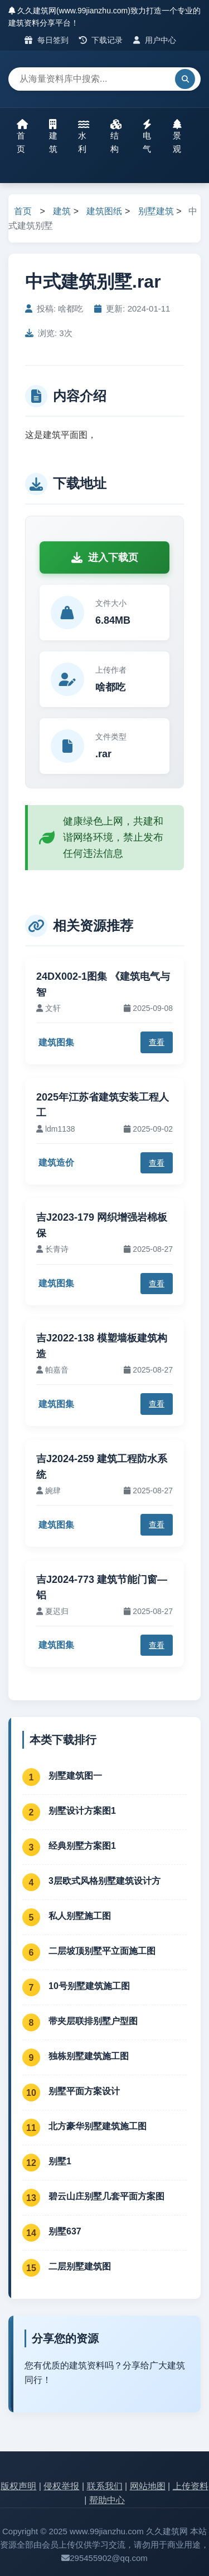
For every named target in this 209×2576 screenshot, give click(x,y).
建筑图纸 (104, 211)
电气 (147, 136)
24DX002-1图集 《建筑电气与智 (103, 984)
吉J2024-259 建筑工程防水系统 (101, 1467)
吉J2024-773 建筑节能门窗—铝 (101, 1587)
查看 (156, 1042)
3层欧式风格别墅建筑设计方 (104, 1881)
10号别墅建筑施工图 (89, 1986)
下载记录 (101, 40)
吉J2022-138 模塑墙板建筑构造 (101, 1346)
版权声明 (18, 2486)
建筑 (53, 136)
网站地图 (148, 2486)
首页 (22, 136)
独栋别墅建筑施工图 (88, 2056)
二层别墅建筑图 (79, 2266)
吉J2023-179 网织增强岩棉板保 (101, 1225)
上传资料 (190, 2486)
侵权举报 (61, 2486)
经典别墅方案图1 (82, 1845)
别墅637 (64, 2231)
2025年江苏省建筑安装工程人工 (102, 1105)
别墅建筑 (156, 211)
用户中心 (154, 40)
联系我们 (105, 2486)
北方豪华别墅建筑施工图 (97, 2126)
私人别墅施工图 (79, 1916)
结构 (115, 136)
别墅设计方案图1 (82, 1810)
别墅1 (59, 2161)
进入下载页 (104, 557)
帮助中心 (107, 2500)
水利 (83, 136)
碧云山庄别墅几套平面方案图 (106, 2196)
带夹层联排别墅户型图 (93, 2021)
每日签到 (47, 40)
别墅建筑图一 (75, 1775)
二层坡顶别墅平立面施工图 (101, 1951)
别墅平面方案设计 (84, 2091)
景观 (177, 136)
